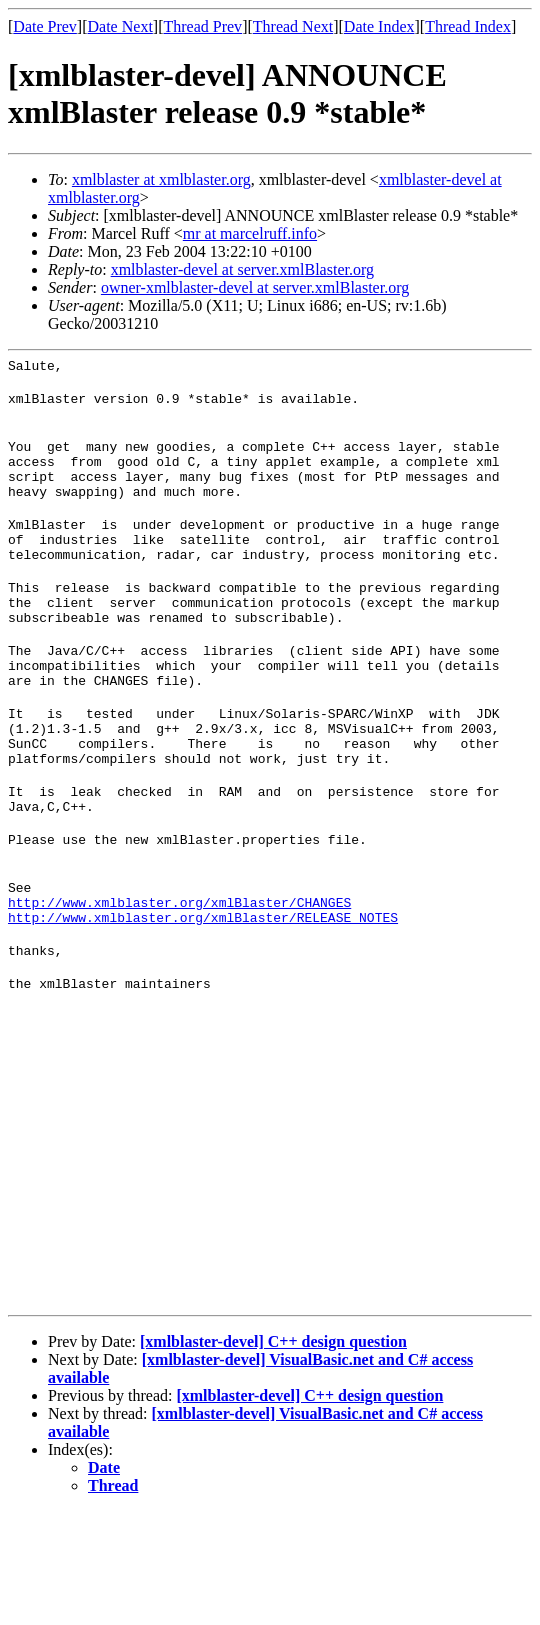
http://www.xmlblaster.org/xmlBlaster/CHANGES (179, 980)
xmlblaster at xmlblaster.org (161, 179)
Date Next (120, 26)
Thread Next (293, 26)
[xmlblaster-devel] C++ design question (273, 1455)
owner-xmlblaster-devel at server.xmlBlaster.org (255, 287)
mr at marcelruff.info (250, 233)
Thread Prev (202, 26)
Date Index (379, 26)
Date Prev (45, 26)
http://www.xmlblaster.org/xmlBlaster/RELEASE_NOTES (203, 998)
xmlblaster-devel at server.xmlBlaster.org (242, 269)
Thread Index (468, 26)
